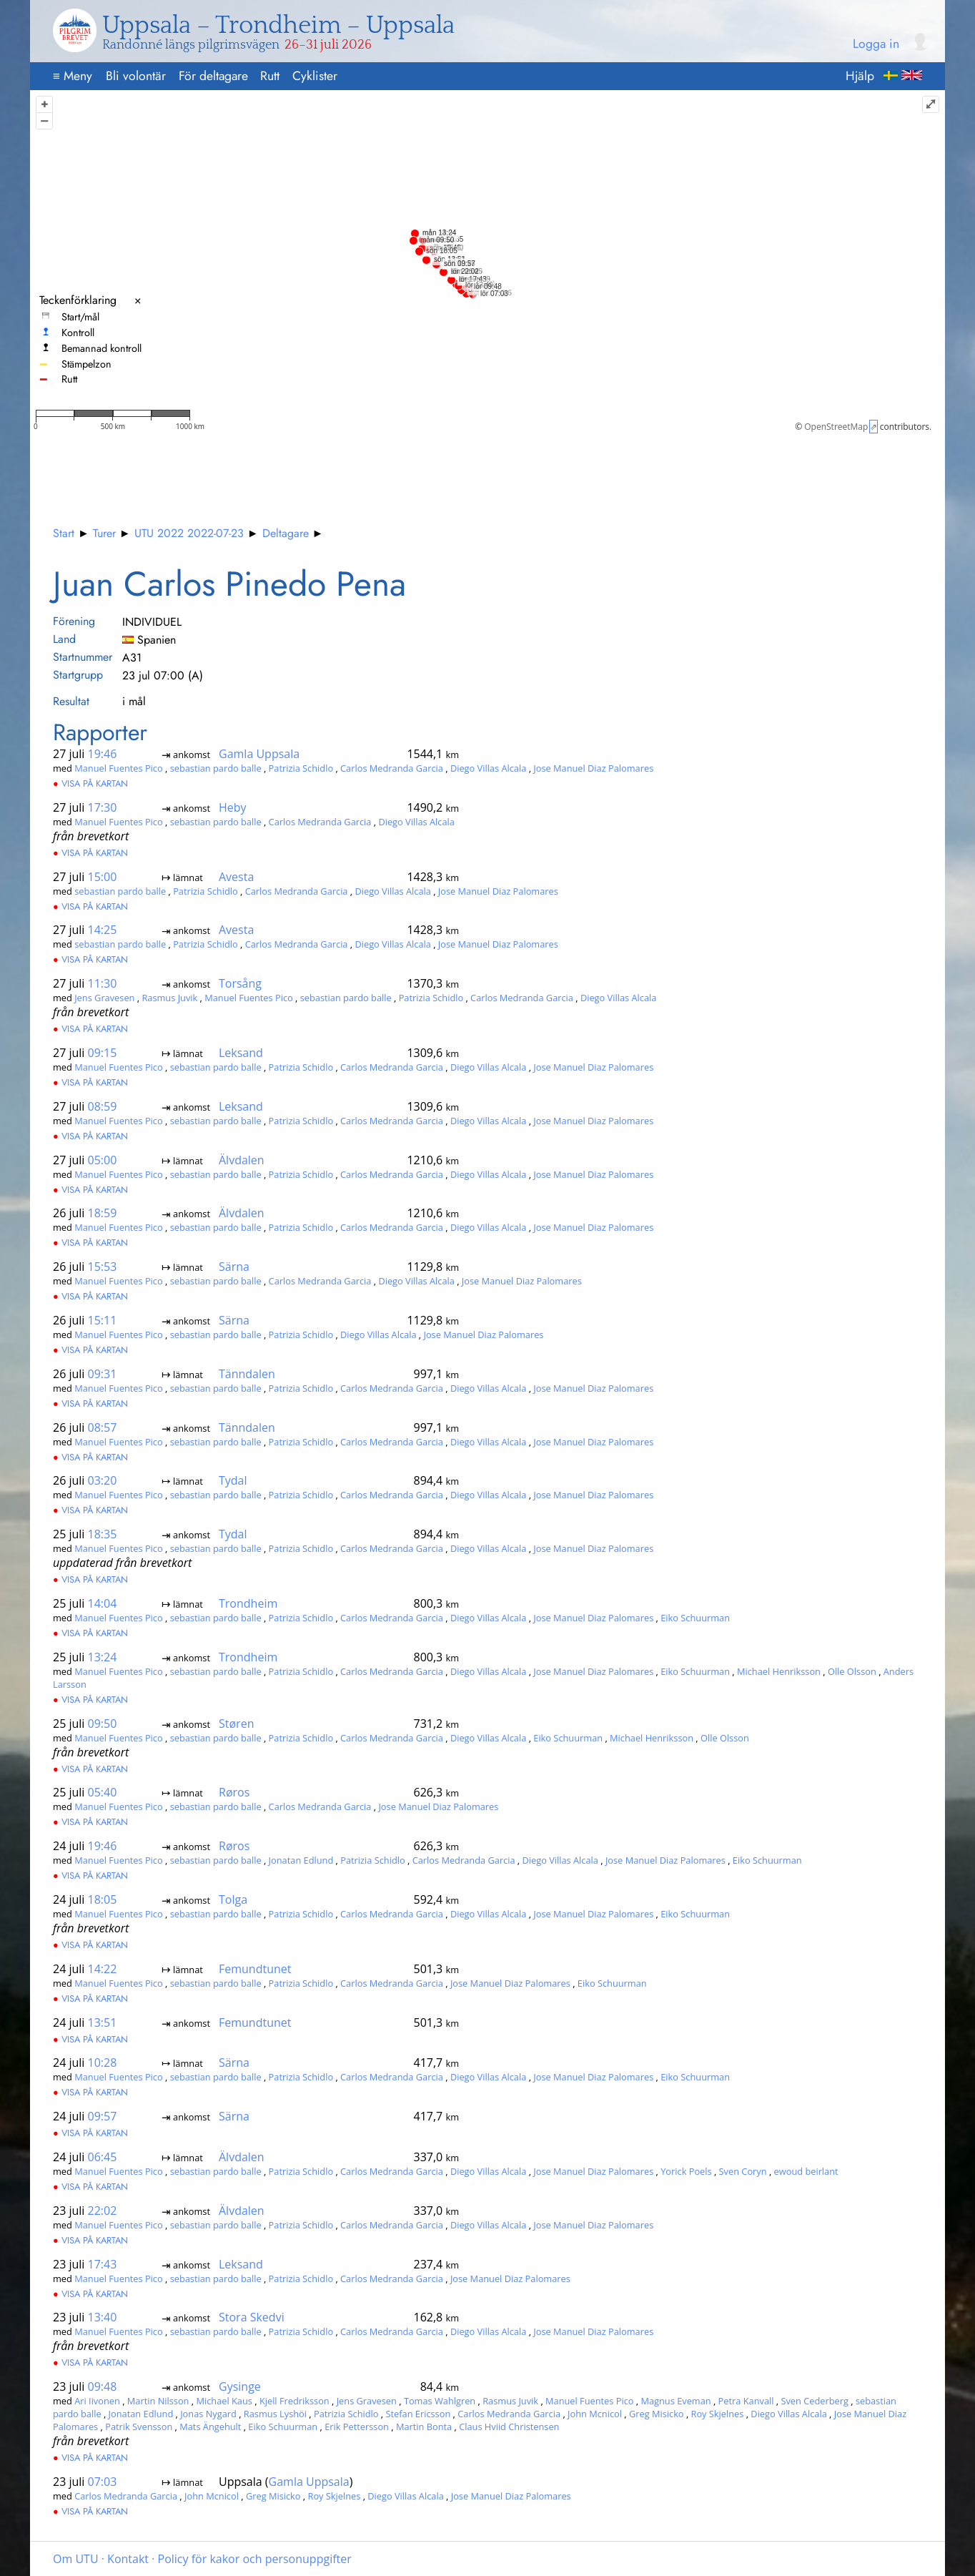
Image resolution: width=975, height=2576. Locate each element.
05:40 (102, 1792)
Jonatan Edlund (302, 1860)
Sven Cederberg (816, 2400)
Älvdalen (241, 1160)
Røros (234, 1792)
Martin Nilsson (159, 2400)
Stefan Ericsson (418, 2413)
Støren (236, 1723)
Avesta (236, 877)
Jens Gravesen (105, 997)
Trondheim (248, 1603)
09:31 (102, 1374)
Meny (72, 76)
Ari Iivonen (98, 2400)
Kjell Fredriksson (295, 2400)
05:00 (102, 1160)
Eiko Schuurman (695, 1617)
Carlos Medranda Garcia (392, 768)
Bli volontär (136, 76)
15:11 (102, 1320)
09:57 (102, 2116)
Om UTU (76, 2559)
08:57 (102, 1427)
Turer (104, 533)
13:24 (102, 1657)
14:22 (102, 1969)
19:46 (102, 754)
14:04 (102, 1603)
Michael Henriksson (780, 1671)
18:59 (102, 1213)
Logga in (876, 44)
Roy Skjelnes (718, 2413)
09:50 (102, 1723)
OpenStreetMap (836, 427)
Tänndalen (247, 1374)
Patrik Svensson (139, 2426)
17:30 (102, 807)
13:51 (102, 2022)
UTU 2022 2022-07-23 (189, 533)
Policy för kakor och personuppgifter (255, 2559)
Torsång (240, 983)
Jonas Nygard (209, 2413)
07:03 (102, 2481)
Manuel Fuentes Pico (119, 768)
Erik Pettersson (358, 2426)
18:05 (102, 1899)
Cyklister (314, 76)
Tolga (233, 1899)
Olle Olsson (853, 1671)
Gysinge (240, 2386)
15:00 (102, 877)
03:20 (102, 1480)
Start (63, 533)
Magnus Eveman (676, 2400)
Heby (233, 807)
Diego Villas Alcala (489, 768)
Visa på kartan (90, 783)
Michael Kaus (225, 2400)
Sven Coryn (744, 2171)
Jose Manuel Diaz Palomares (593, 768)
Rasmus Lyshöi (277, 2413)
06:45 (102, 2157)
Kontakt (128, 2559)
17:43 (102, 2264)
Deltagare (285, 533)
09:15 (102, 1053)
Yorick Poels (687, 2171)
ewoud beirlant (806, 2171)
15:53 (102, 1266)
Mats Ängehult (211, 2426)
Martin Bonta (425, 2426)
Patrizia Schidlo (302, 768)
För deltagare (213, 76)
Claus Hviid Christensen (509, 2426)
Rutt (269, 76)
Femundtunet (255, 1969)
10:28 (102, 2062)
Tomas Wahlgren (441, 2400)
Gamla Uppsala (259, 754)
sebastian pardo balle (217, 768)
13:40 (102, 2317)
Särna (234, 1266)
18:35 (102, 1534)
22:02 (102, 2210)
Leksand (241, 1053)
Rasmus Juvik (170, 997)
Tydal (233, 1480)
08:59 (102, 1106)
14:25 (102, 930)
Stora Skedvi (251, 2317)
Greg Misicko (657, 2413)
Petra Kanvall (747, 2400)
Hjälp (860, 76)
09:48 (102, 2386)
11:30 (102, 983)
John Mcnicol (596, 2413)
